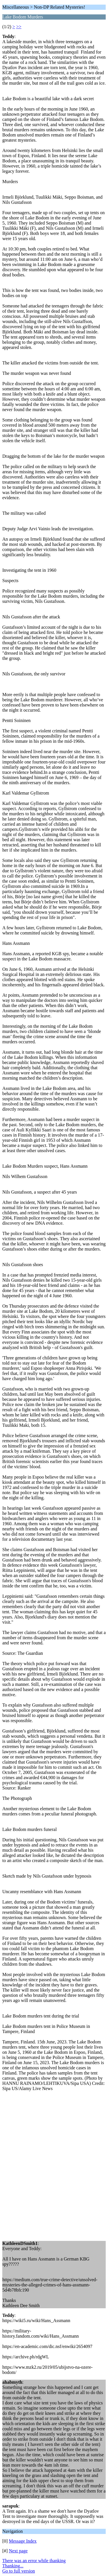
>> (18, 26)
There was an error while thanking (34, 2560)
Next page (18, 2550)
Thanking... (12, 2565)
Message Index (23, 2541)
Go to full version (18, 2571)
